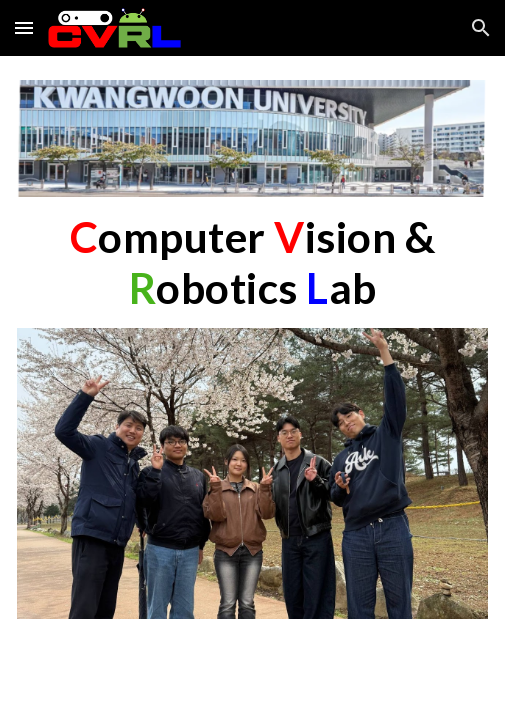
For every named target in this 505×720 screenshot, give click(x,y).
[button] (24, 27)
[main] (252, 262)
